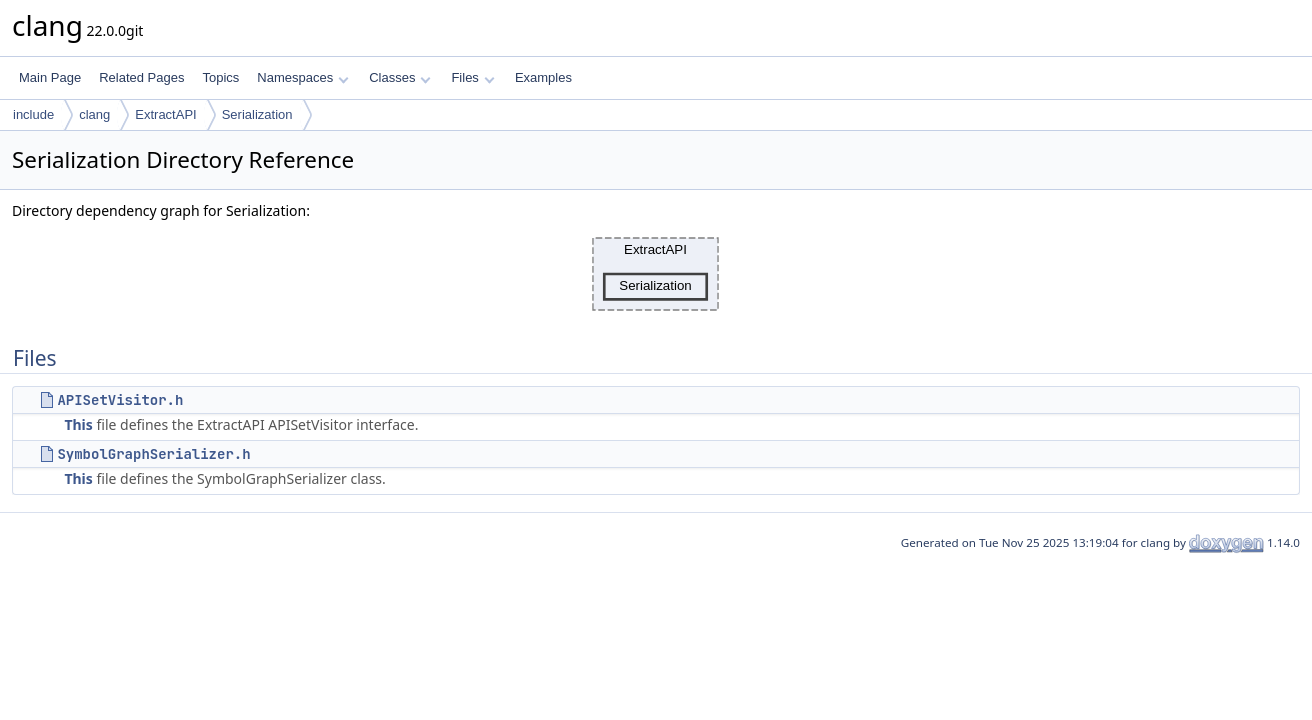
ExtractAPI (165, 114)
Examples (543, 77)
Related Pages (141, 77)
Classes (400, 77)
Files (472, 77)
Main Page (50, 77)
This (78, 424)
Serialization (257, 114)
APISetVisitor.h (120, 400)
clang (94, 114)
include (33, 114)
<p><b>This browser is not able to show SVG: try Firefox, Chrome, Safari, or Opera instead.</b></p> (656, 274)
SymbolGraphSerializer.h (153, 454)
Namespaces (302, 77)
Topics (220, 77)
